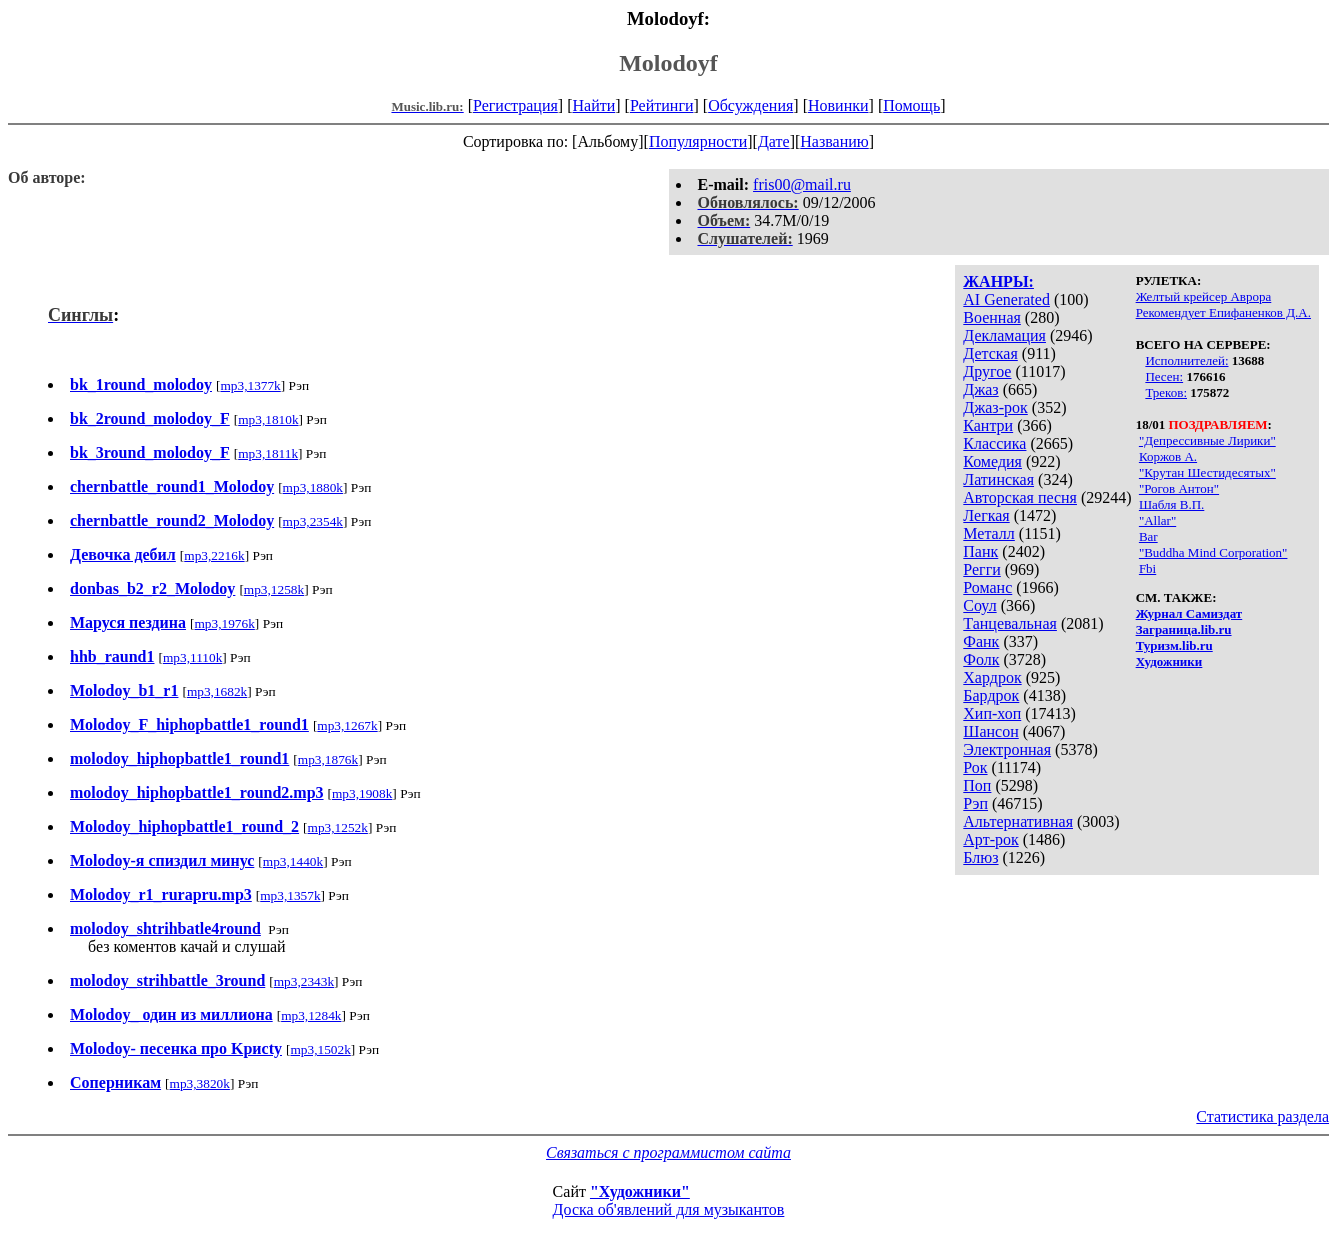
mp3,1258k (274, 589)
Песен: (1164, 376)
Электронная (1007, 749)
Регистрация (515, 105)
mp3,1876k (328, 759)
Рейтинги (662, 105)
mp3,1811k (268, 453)
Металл (989, 533)
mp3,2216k (214, 555)
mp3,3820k (200, 1083)
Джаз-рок (995, 407)
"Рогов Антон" (1179, 488)
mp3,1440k (293, 861)
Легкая (986, 515)
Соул (979, 605)
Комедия (992, 461)
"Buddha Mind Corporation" (1213, 552)
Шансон (990, 731)
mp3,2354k (313, 521)
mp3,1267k (347, 725)
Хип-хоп (992, 713)
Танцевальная (1010, 623)
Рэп (975, 803)
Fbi (1147, 568)
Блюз (980, 857)
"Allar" (1157, 520)
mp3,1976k (225, 623)
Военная (992, 317)
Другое (987, 371)
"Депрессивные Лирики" (1207, 440)
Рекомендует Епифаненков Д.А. (1223, 312)
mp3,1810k (268, 419)
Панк (980, 551)
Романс (987, 587)
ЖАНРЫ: (998, 281)
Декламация (1004, 335)
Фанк (981, 641)
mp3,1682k (217, 691)
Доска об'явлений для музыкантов (669, 1209)
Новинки (838, 105)
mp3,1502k (320, 1049)
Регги (981, 569)
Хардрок (992, 677)
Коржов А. (1168, 456)
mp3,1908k (362, 793)
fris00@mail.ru (802, 184)
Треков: (1166, 392)
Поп (977, 785)
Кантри (988, 425)
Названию (834, 141)
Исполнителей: (1186, 360)
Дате (774, 141)
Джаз (980, 389)
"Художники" (640, 1191)
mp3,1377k (250, 385)
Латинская (998, 479)
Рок (975, 767)
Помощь (911, 105)
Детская (990, 353)
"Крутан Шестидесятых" (1207, 472)
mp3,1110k (192, 657)
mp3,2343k (304, 981)
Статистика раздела (1262, 1116)
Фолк (981, 659)
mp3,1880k (313, 487)
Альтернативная (1018, 821)
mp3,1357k (290, 895)
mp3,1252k (338, 827)
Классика (994, 443)
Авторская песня (1020, 497)
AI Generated (1006, 299)
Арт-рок (990, 839)
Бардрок (991, 695)
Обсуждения (750, 105)
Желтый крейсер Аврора (1204, 296)
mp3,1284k (311, 1015)
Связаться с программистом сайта (668, 1152)
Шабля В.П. (1171, 504)
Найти (593, 105)
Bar (1148, 536)
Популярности (698, 141)
